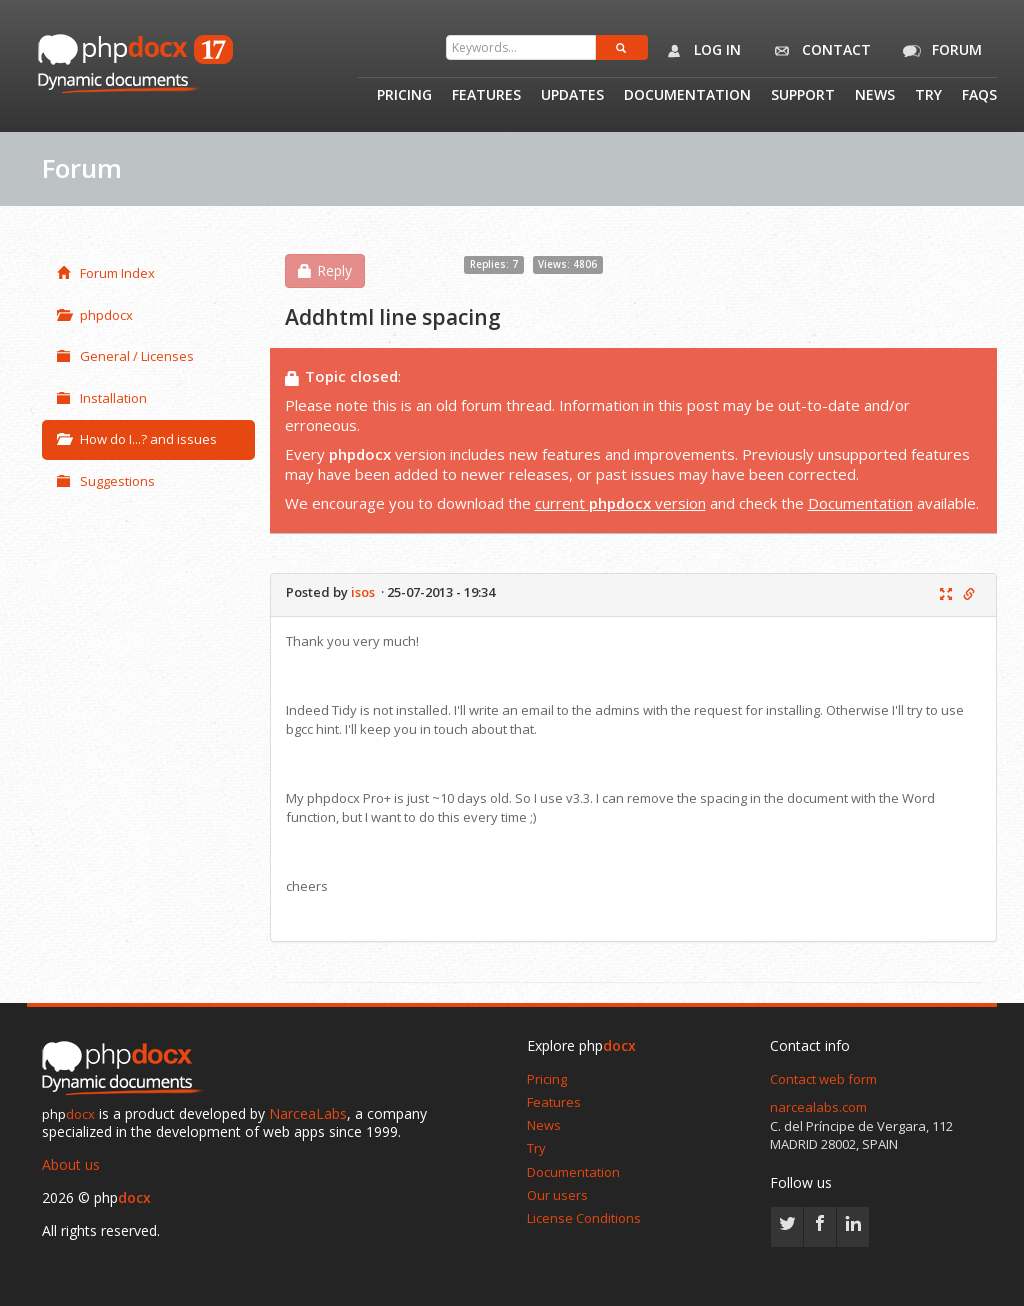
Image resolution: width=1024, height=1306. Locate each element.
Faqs (979, 96)
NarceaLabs (308, 1113)
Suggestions (106, 481)
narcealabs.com (818, 1107)
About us (71, 1164)
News (875, 96)
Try (928, 96)
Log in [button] (699, 51)
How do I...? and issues (137, 439)
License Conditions (584, 1218)
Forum (939, 51)
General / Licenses (125, 356)
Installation (102, 398)
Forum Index (106, 273)
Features (486, 96)
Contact (818, 51)
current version (620, 503)
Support (803, 96)
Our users (557, 1195)
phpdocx (95, 315)
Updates (572, 96)
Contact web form (823, 1079)
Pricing (404, 96)
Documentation (687, 96)
